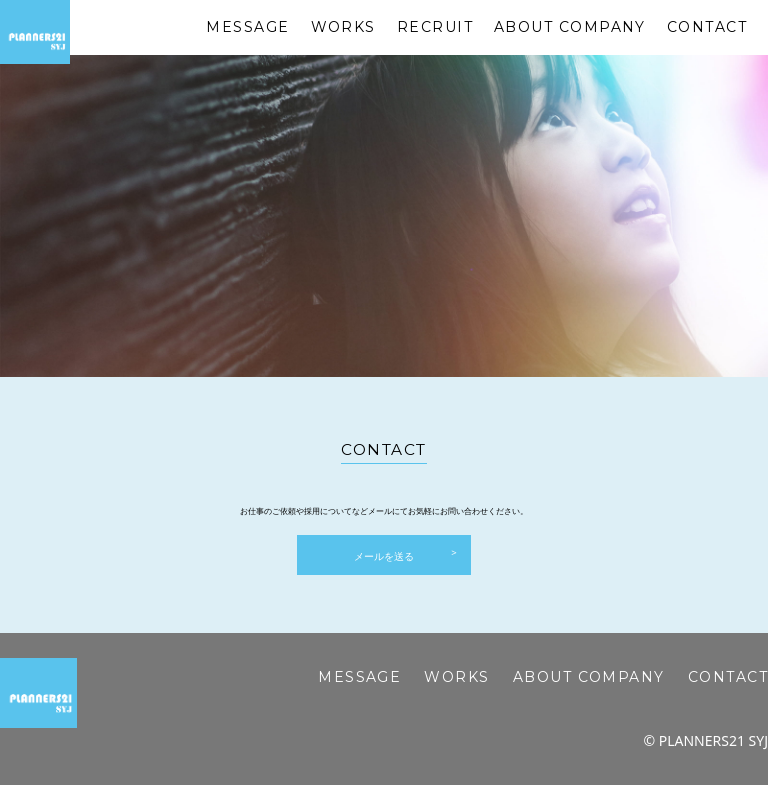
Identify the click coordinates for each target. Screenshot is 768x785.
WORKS (343, 27)
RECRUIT (435, 27)
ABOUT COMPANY (570, 27)
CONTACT (707, 27)
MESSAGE (247, 27)
